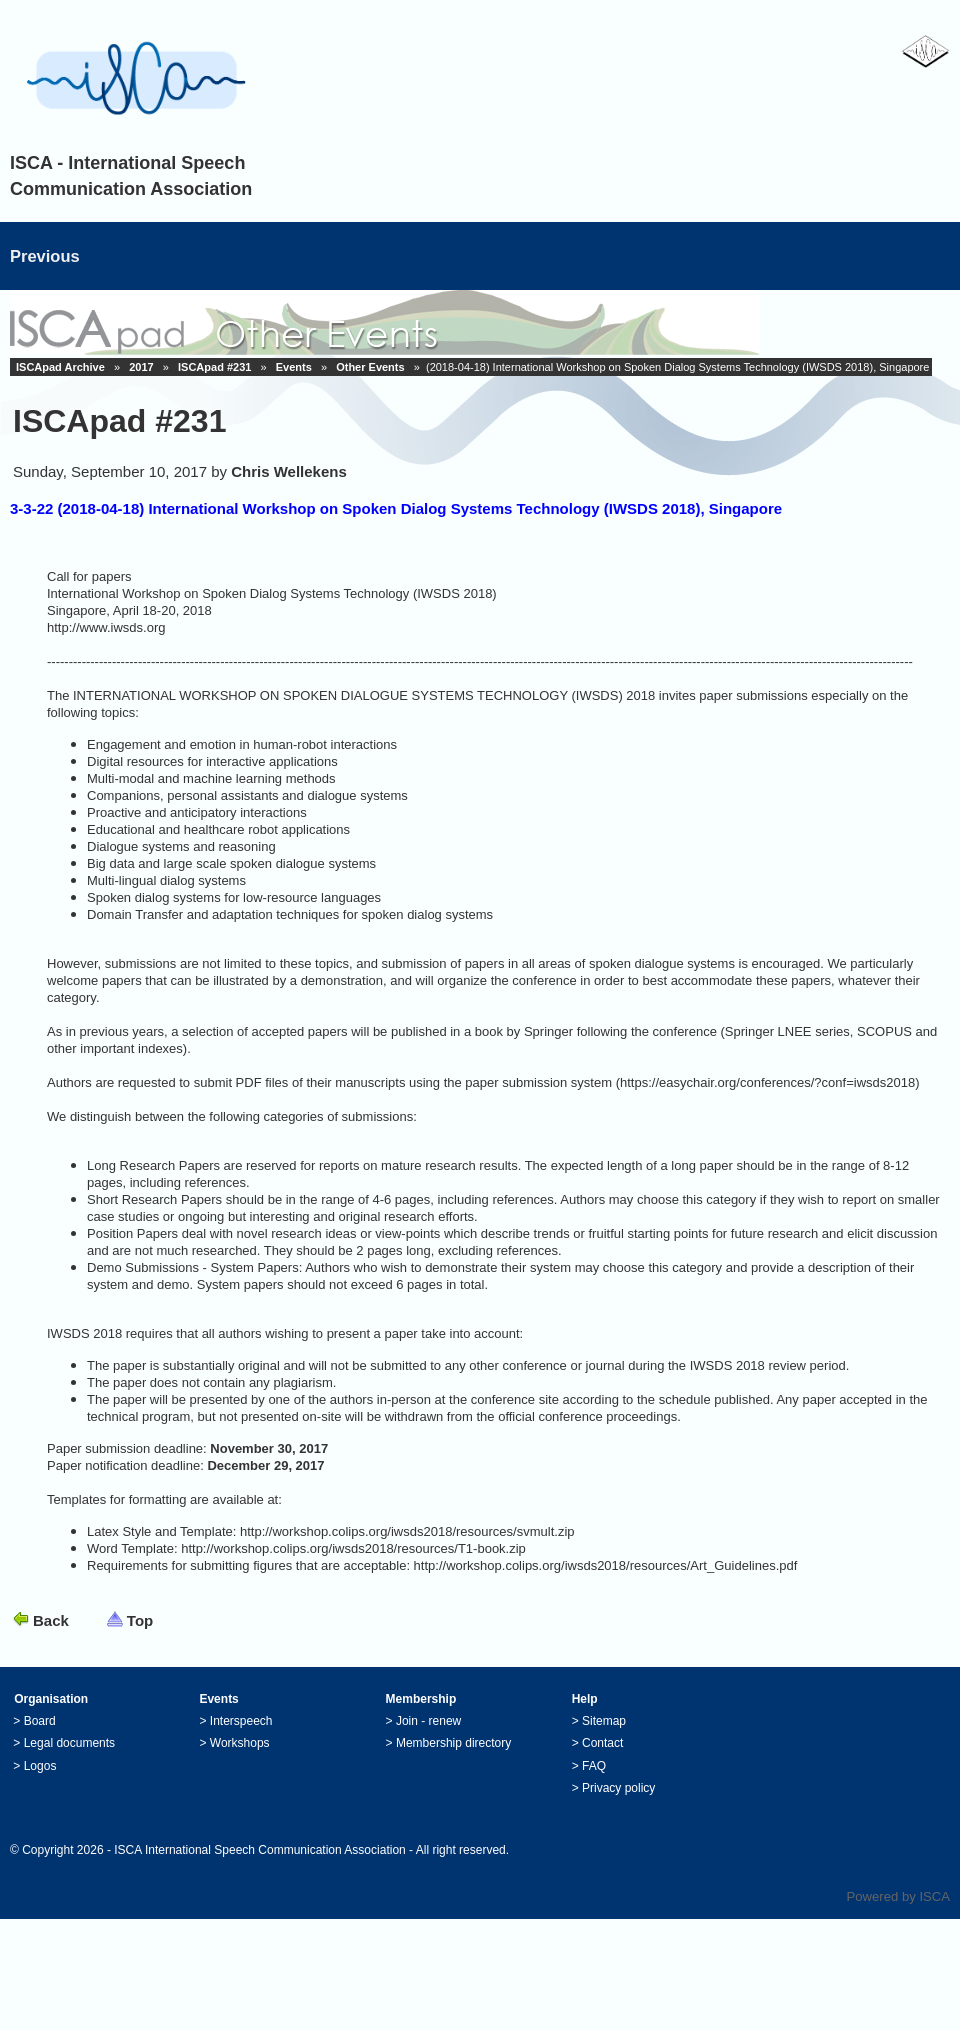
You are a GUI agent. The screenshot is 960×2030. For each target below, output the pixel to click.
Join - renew (428, 1721)
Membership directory (453, 1743)
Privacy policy (618, 1788)
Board (40, 1721)
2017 (141, 367)
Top (140, 1620)
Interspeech (241, 1721)
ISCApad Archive (60, 367)
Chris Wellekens (289, 471)
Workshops (240, 1743)
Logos (40, 1766)
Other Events (370, 367)
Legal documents (69, 1743)
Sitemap (604, 1721)
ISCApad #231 (214, 367)
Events (294, 367)
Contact (602, 1743)
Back (51, 1620)
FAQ (594, 1766)
